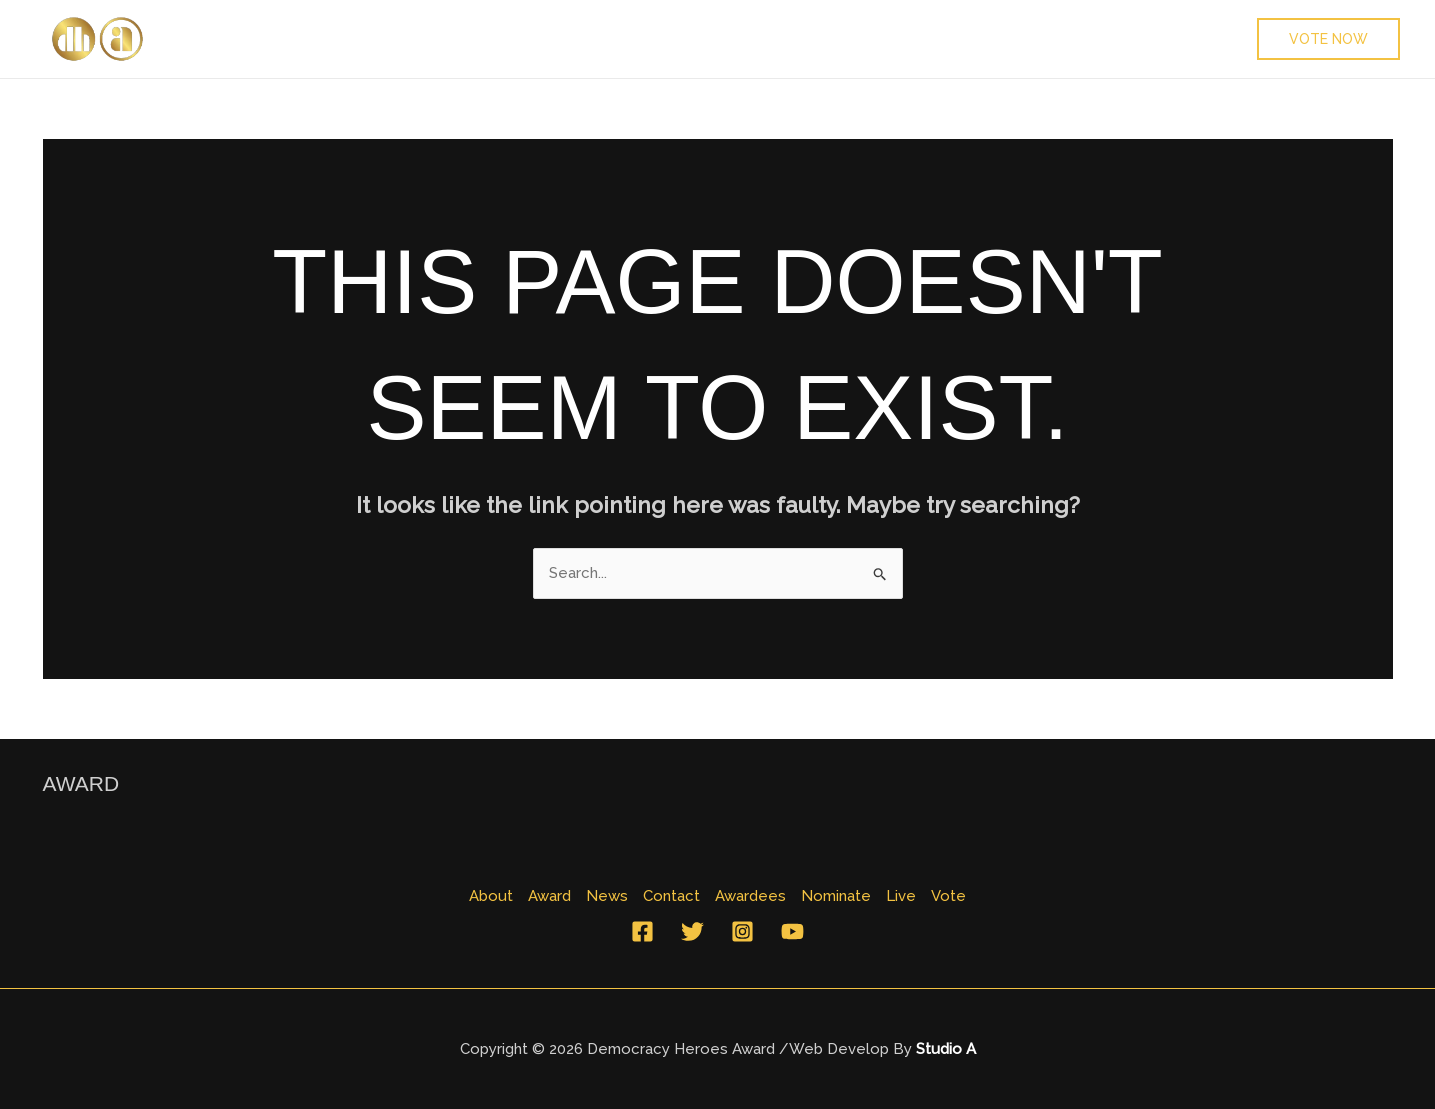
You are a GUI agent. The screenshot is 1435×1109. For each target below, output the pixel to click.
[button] (1328, 39)
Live (790, 39)
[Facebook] (642, 931)
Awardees (584, 39)
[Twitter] (692, 931)
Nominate (699, 39)
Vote (861, 39)
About (217, 39)
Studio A (946, 1049)
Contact (475, 39)
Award (303, 39)
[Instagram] (742, 931)
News (385, 39)
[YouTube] (792, 931)
